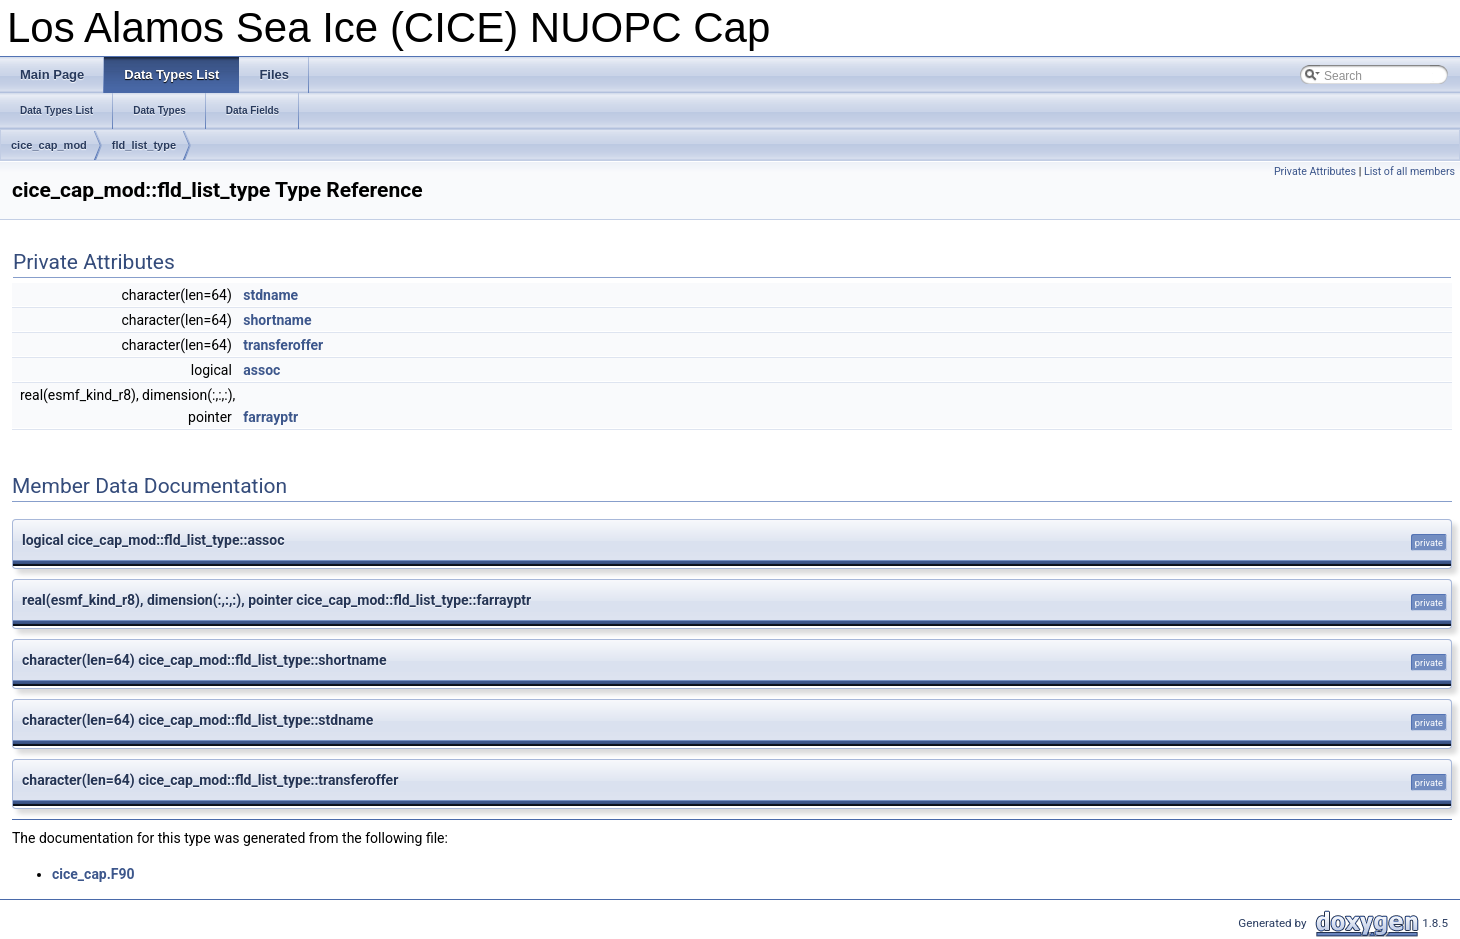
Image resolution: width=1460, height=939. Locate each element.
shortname (277, 320)
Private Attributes (1315, 171)
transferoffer (283, 345)
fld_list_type (144, 145)
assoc (261, 370)
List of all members (1409, 171)
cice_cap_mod (49, 145)
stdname (270, 295)
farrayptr (270, 417)
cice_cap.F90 (93, 874)
